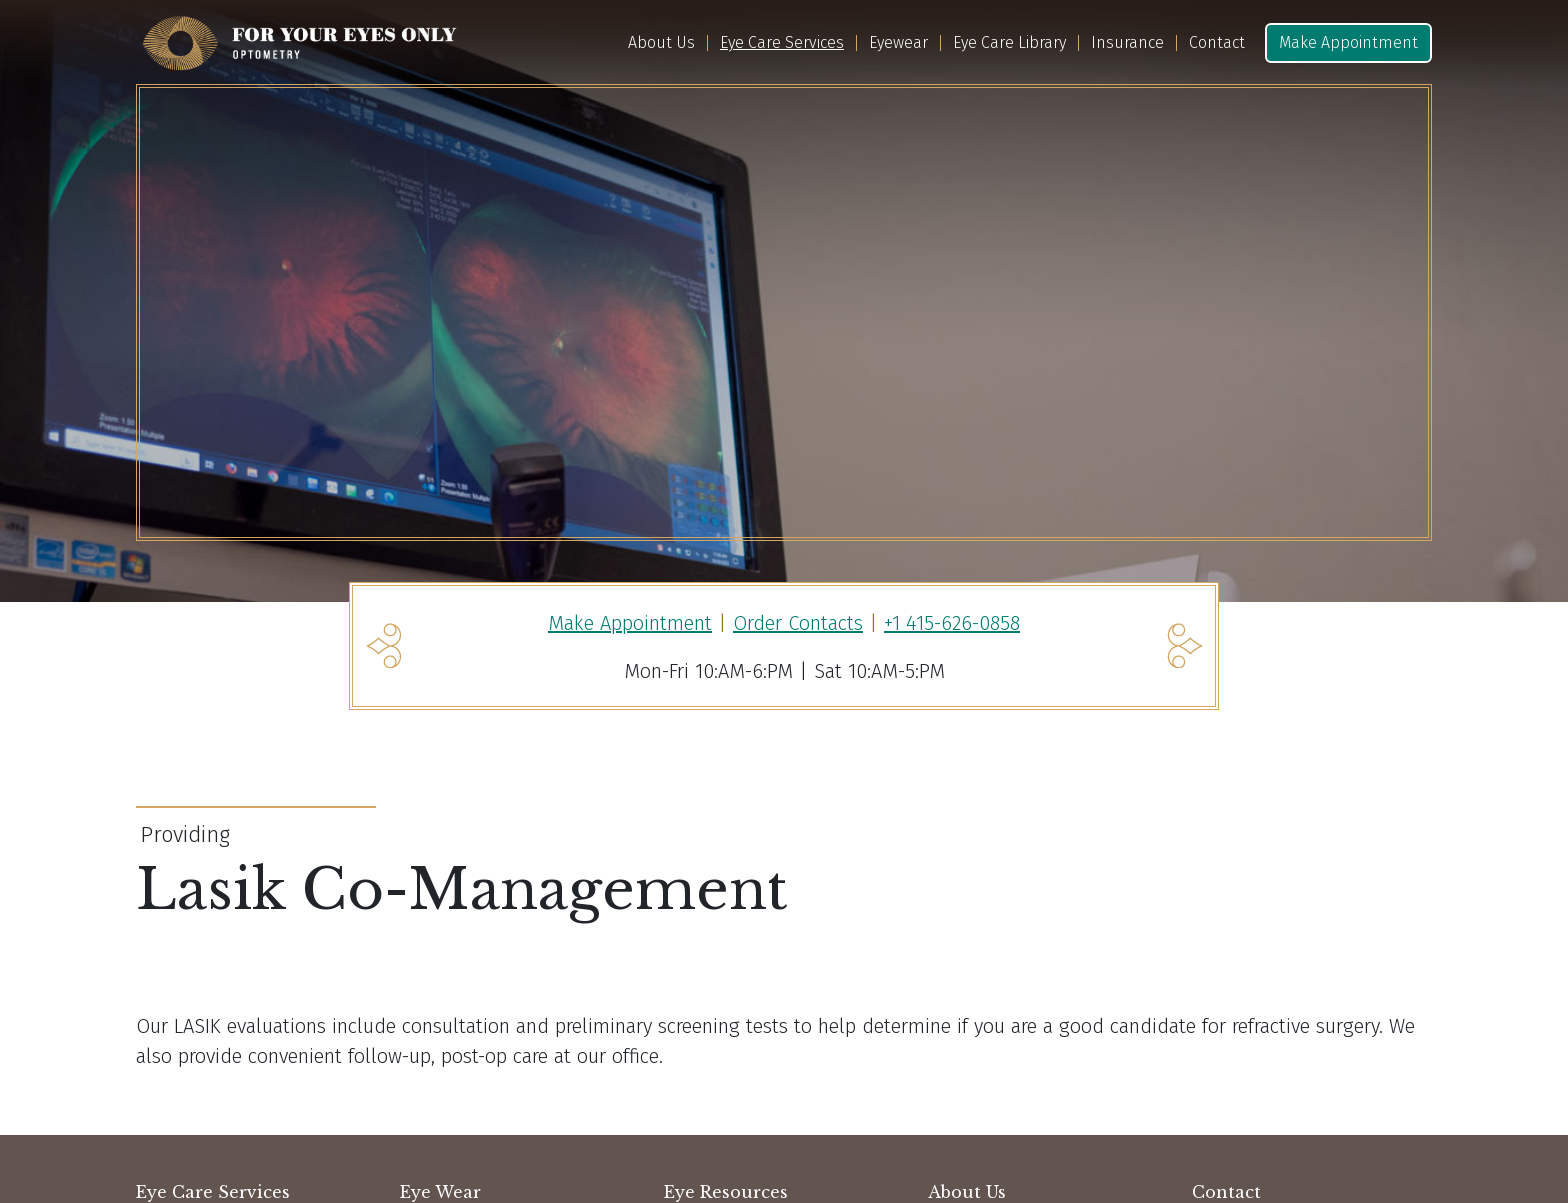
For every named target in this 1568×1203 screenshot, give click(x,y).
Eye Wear (440, 1192)
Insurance (1127, 43)
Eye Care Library (1009, 43)
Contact (1217, 43)
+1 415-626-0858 (952, 623)
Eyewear (898, 43)
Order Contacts (798, 623)
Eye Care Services (782, 43)
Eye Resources (726, 1192)
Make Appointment (1348, 42)
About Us (661, 43)
